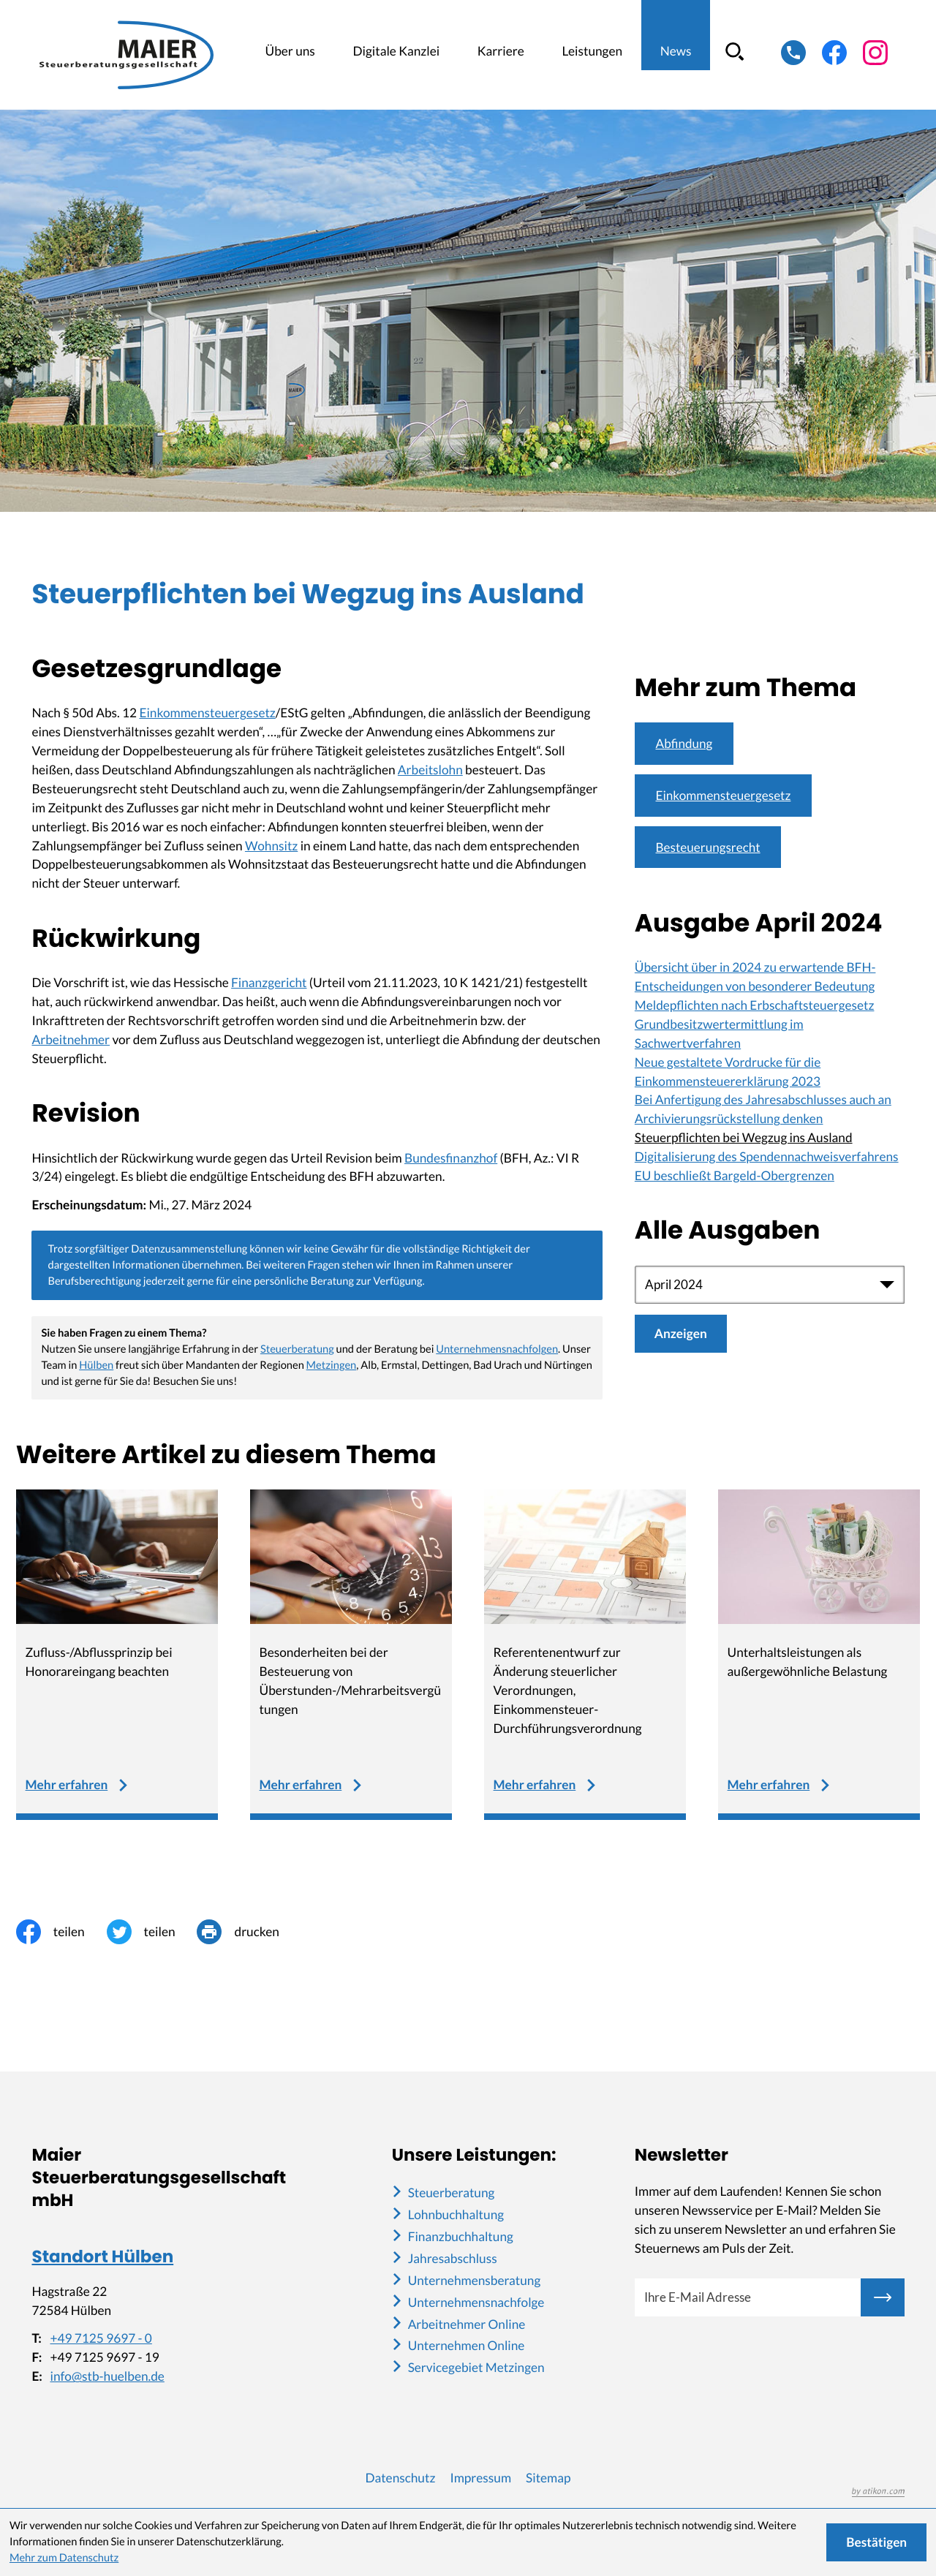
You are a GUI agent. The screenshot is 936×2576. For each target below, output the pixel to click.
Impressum (480, 2478)
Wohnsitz (271, 845)
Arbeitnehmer (70, 1039)
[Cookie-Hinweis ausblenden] (876, 2542)
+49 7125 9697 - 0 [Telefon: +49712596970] (100, 2338)
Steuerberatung (297, 1349)
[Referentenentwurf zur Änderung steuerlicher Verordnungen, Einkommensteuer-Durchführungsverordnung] (585, 1654)
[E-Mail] (748, 2297)
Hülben (96, 1365)
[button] (793, 52)
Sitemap (548, 2478)
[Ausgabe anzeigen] (681, 1334)
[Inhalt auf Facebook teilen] (61, 1932)
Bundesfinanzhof (450, 1158)
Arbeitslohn (430, 769)
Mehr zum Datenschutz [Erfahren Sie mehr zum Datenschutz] (64, 2558)
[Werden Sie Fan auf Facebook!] (834, 52)
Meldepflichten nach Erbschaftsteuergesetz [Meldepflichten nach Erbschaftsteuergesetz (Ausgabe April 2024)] (755, 1005)
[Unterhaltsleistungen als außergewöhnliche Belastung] (819, 1654)
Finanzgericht (268, 982)
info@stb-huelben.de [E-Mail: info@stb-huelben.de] (107, 2376)
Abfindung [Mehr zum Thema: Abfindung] (684, 743)
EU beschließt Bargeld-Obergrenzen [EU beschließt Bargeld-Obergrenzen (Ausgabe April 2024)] (734, 1176)
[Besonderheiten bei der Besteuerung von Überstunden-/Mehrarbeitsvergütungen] (351, 1654)
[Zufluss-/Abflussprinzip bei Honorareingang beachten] (117, 1654)
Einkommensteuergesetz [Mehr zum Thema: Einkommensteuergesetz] (724, 795)
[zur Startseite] (131, 55)
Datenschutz (400, 2478)
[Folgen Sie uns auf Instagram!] (875, 52)
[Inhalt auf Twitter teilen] (152, 1932)
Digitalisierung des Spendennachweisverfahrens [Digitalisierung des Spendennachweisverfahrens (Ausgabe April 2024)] (767, 1157)
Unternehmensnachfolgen (497, 1349)
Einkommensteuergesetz (207, 712)
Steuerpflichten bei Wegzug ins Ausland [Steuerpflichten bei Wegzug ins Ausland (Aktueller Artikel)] (744, 1138)
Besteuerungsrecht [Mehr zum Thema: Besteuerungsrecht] (708, 847)
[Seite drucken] (249, 1932)
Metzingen (331, 1365)
